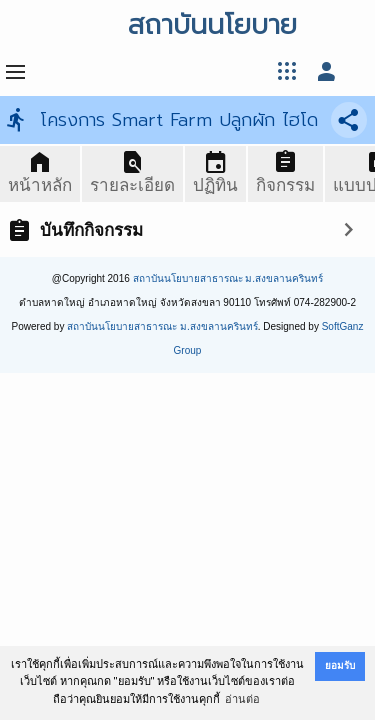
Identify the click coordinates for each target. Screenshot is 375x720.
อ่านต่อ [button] (242, 699)
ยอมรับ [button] (340, 665)
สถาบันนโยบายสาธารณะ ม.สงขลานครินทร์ (228, 278)
